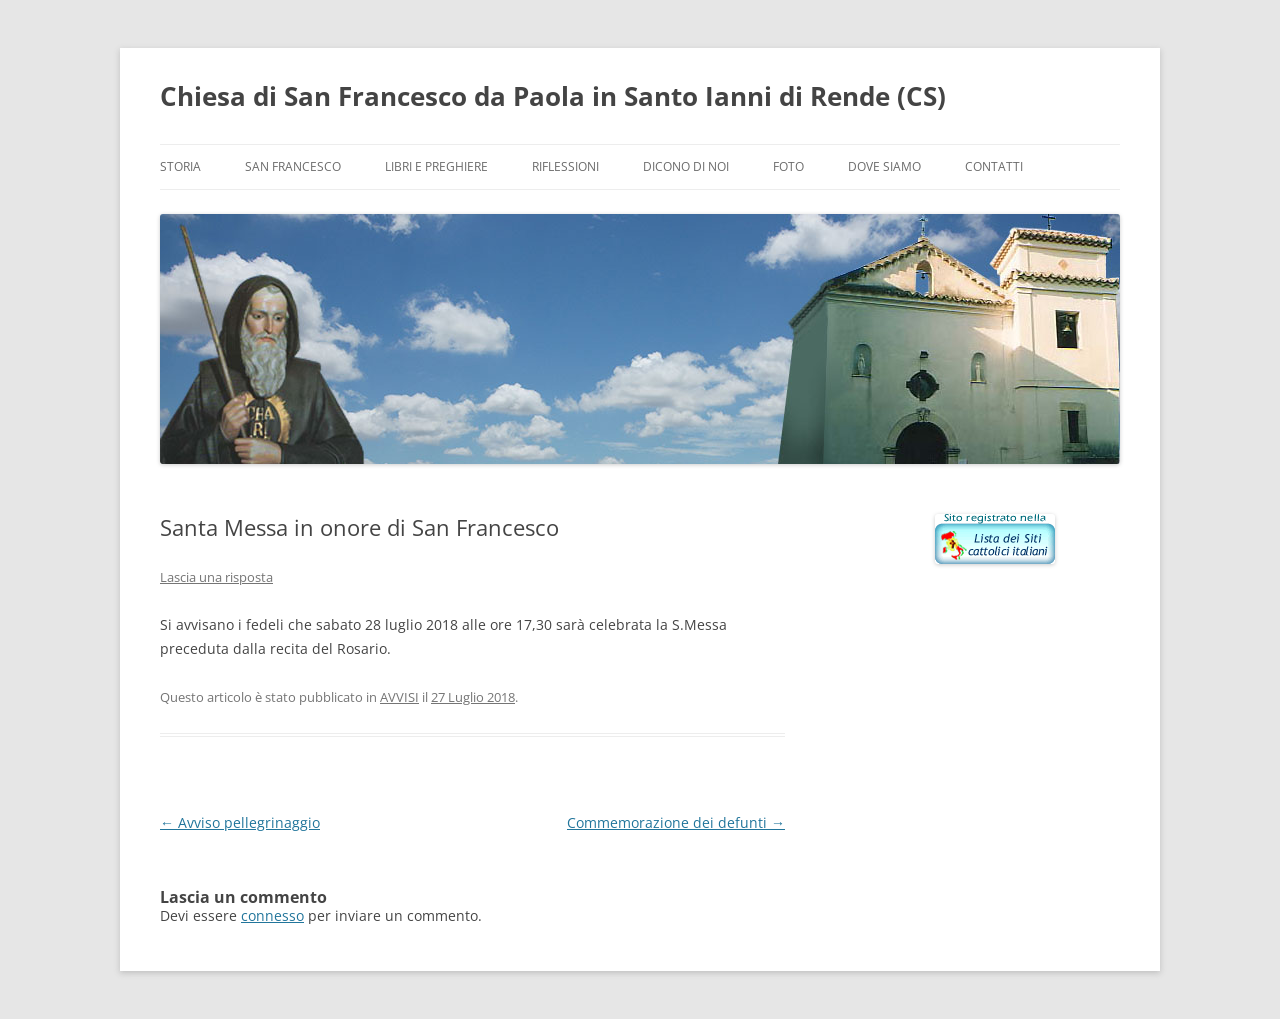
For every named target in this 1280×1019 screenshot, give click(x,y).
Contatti (994, 166)
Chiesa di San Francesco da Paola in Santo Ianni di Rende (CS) (553, 96)
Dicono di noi (686, 166)
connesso (272, 915)
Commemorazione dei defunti (676, 822)
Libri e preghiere (436, 166)
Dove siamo (884, 166)
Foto (788, 166)
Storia (180, 166)
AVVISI (399, 697)
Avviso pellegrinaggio (240, 822)
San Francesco (293, 166)
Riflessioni (565, 166)
